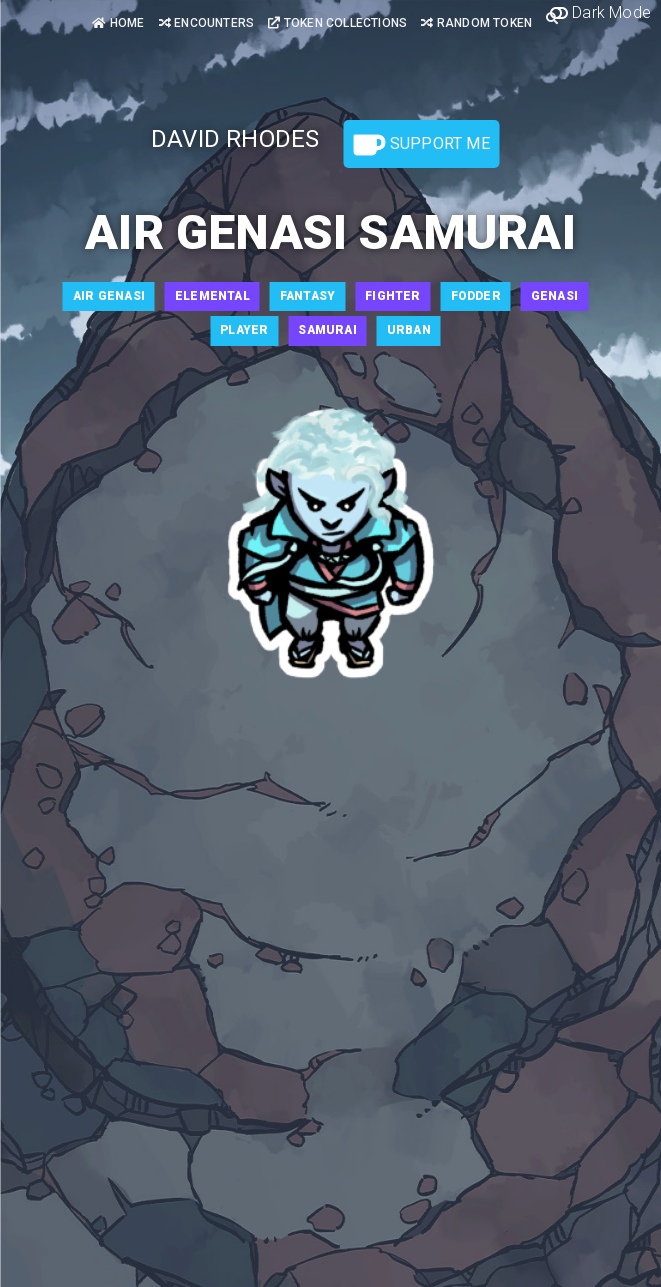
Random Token (476, 23)
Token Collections (337, 23)
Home (118, 23)
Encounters (206, 23)
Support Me (422, 145)
